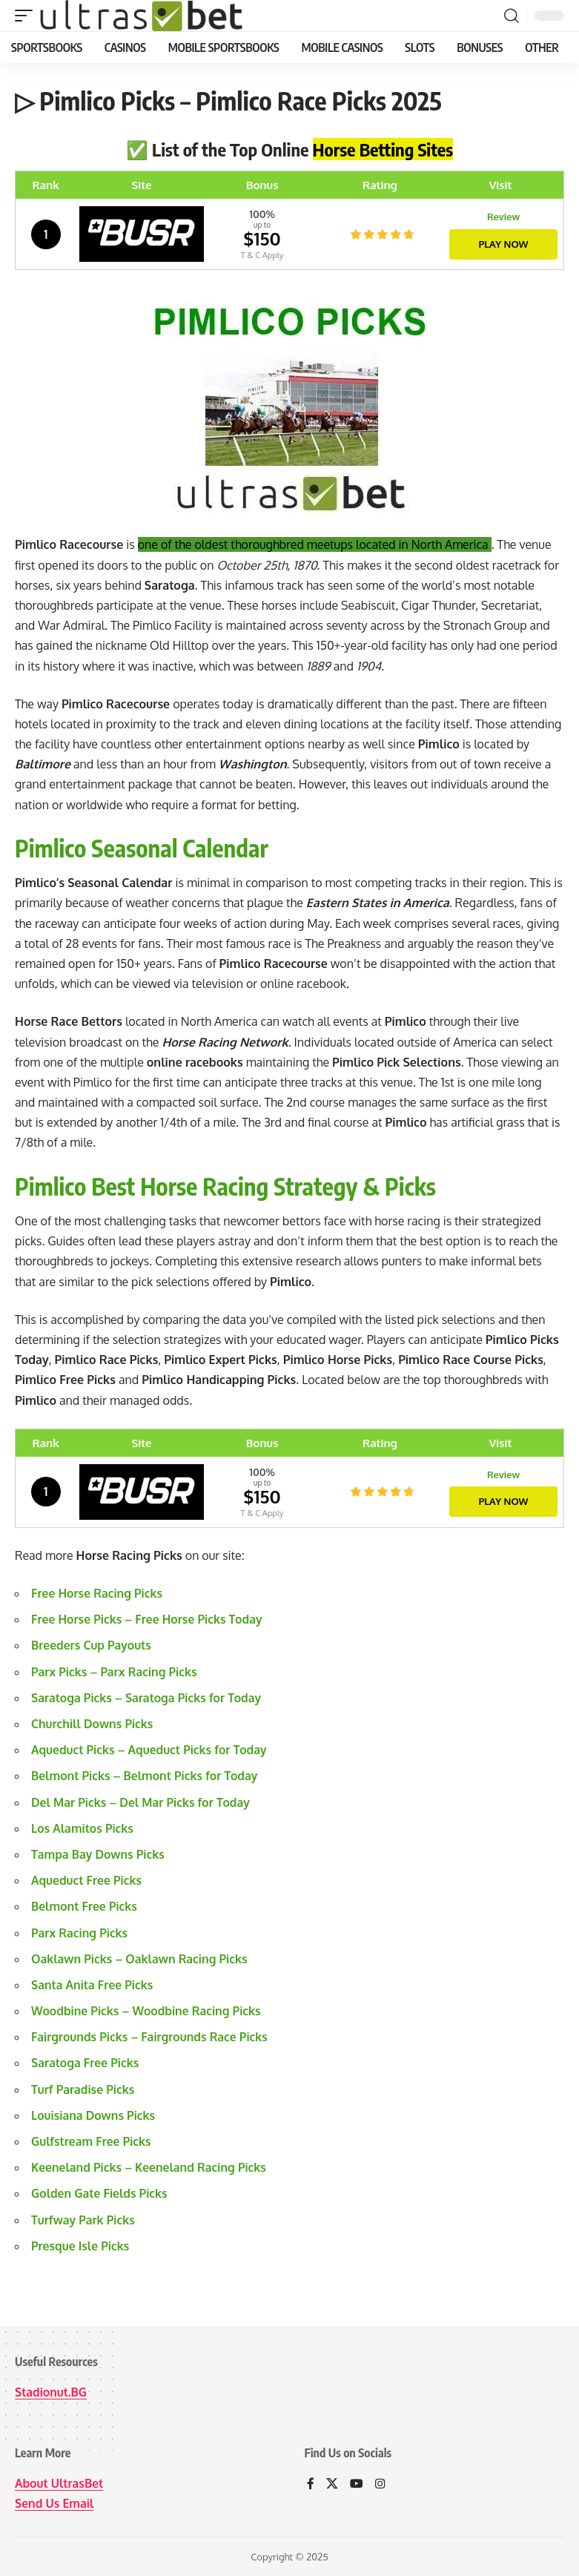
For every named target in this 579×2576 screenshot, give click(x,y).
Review (503, 217)
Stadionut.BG (51, 2392)
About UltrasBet (60, 2483)
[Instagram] (380, 2484)
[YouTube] (356, 2484)
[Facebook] (311, 2484)
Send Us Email (55, 2503)
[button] (27, 15)
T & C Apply (262, 255)
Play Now (503, 243)
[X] (332, 2484)
